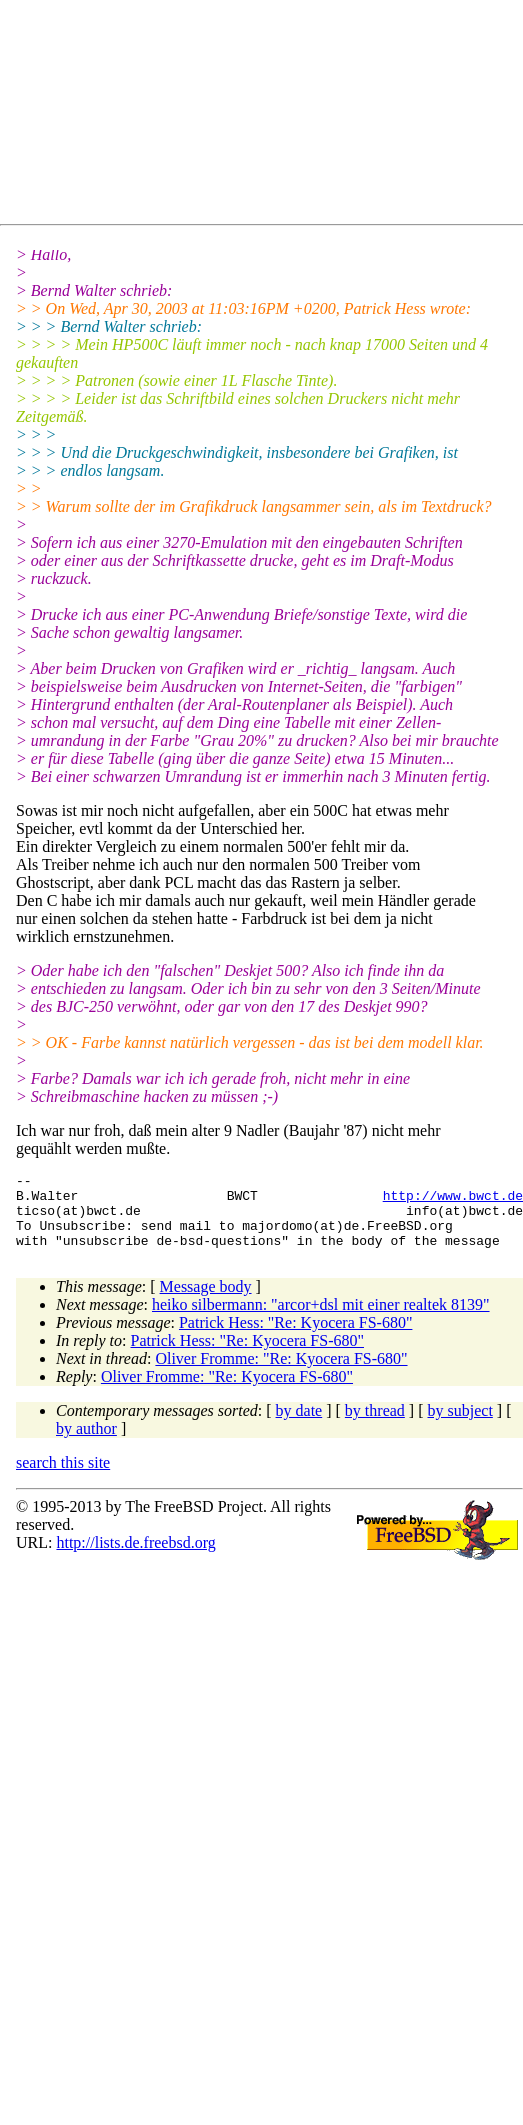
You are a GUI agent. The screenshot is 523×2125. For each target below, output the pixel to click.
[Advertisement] (195, 116)
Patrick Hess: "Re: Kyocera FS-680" (295, 1337)
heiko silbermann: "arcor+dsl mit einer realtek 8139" (321, 1319)
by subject (460, 1425)
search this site (63, 1477)
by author (86, 1443)
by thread (375, 1425)
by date (299, 1425)
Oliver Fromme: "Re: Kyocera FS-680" (281, 1373)
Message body (206, 1301)
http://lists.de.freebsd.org (135, 1557)
